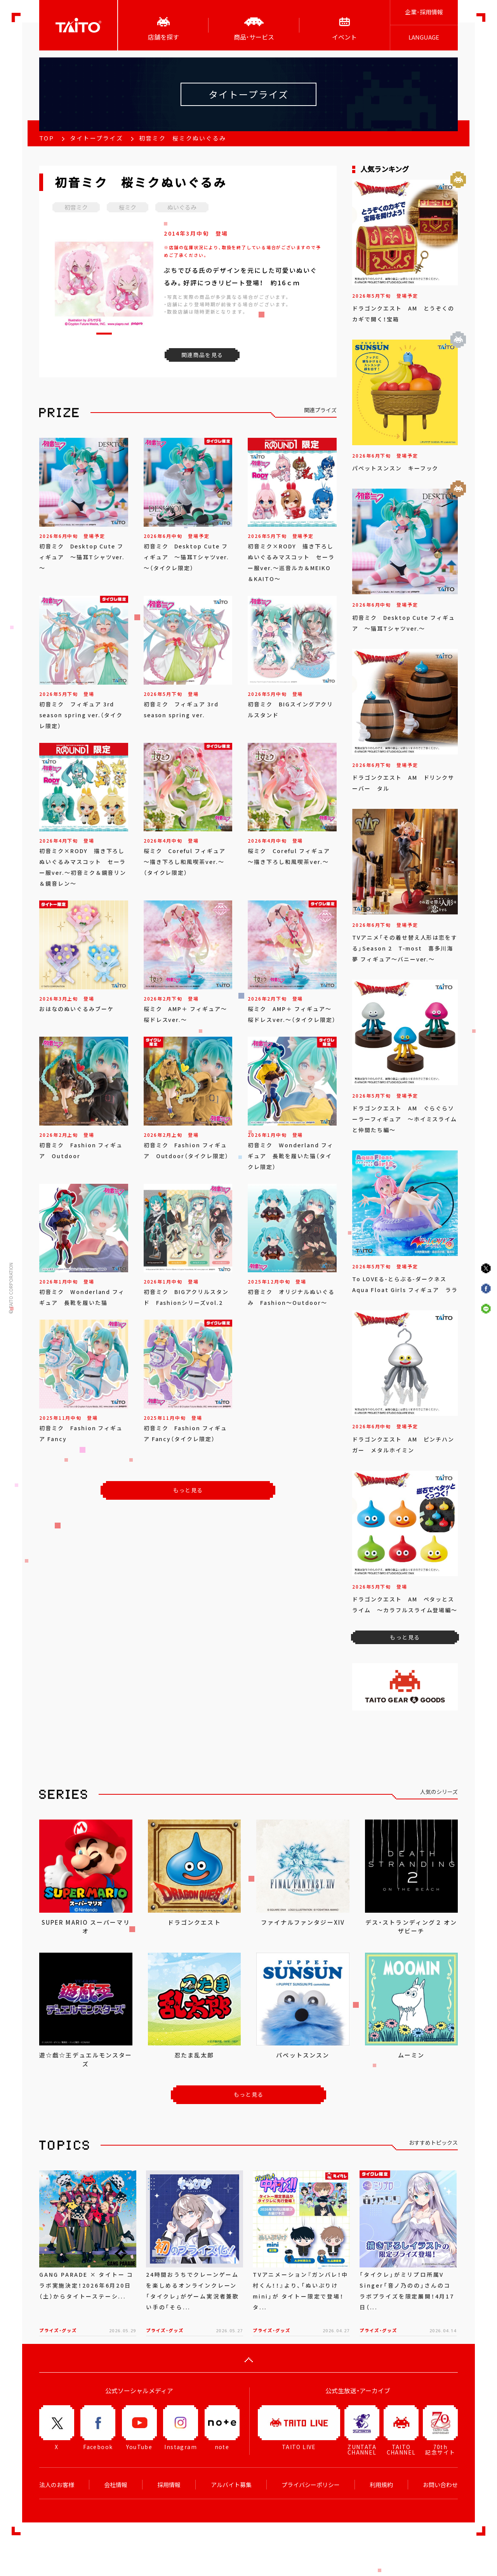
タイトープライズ (96, 138)
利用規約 (381, 2485)
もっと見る (188, 1490)
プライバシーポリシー (311, 2485)
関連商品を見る (202, 355)
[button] (104, 334)
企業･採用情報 (424, 12)
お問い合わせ (440, 2485)
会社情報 (115, 2485)
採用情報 (169, 2485)
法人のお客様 (56, 2485)
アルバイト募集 (231, 2485)
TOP (46, 138)
